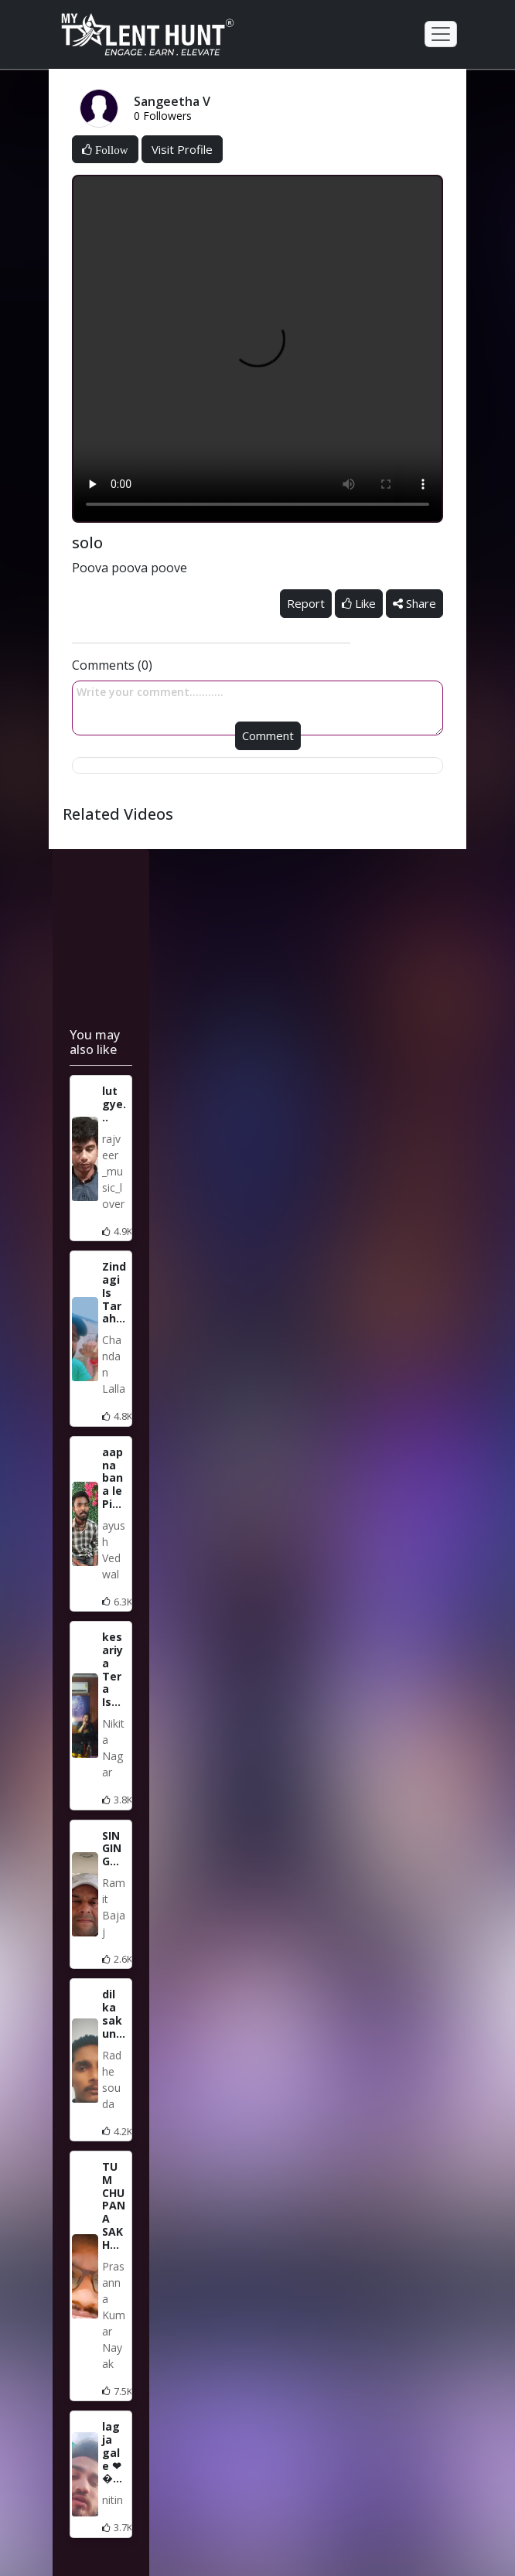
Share (414, 603)
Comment (268, 735)
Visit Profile (182, 149)
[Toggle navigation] (441, 34)
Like (359, 603)
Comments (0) (112, 665)
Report (306, 603)
